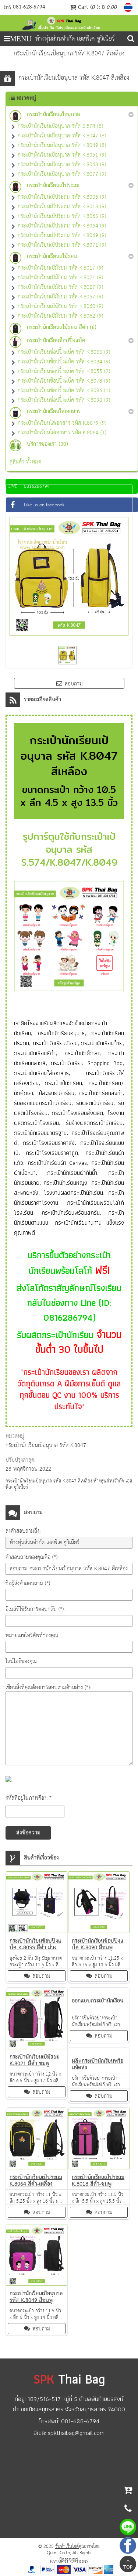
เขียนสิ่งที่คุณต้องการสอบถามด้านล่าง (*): (48, 1688)
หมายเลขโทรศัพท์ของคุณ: (32, 1636)
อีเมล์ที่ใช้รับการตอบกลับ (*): (35, 1609)
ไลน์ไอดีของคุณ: (22, 1661)
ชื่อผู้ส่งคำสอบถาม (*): (28, 1583)
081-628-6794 (29, 7)
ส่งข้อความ (28, 1833)
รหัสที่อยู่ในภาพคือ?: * (29, 1798)
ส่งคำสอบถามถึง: (23, 1531)
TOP (127, 2565)
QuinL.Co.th (58, 2553)
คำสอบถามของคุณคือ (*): (32, 1557)
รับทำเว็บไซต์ (67, 2546)
